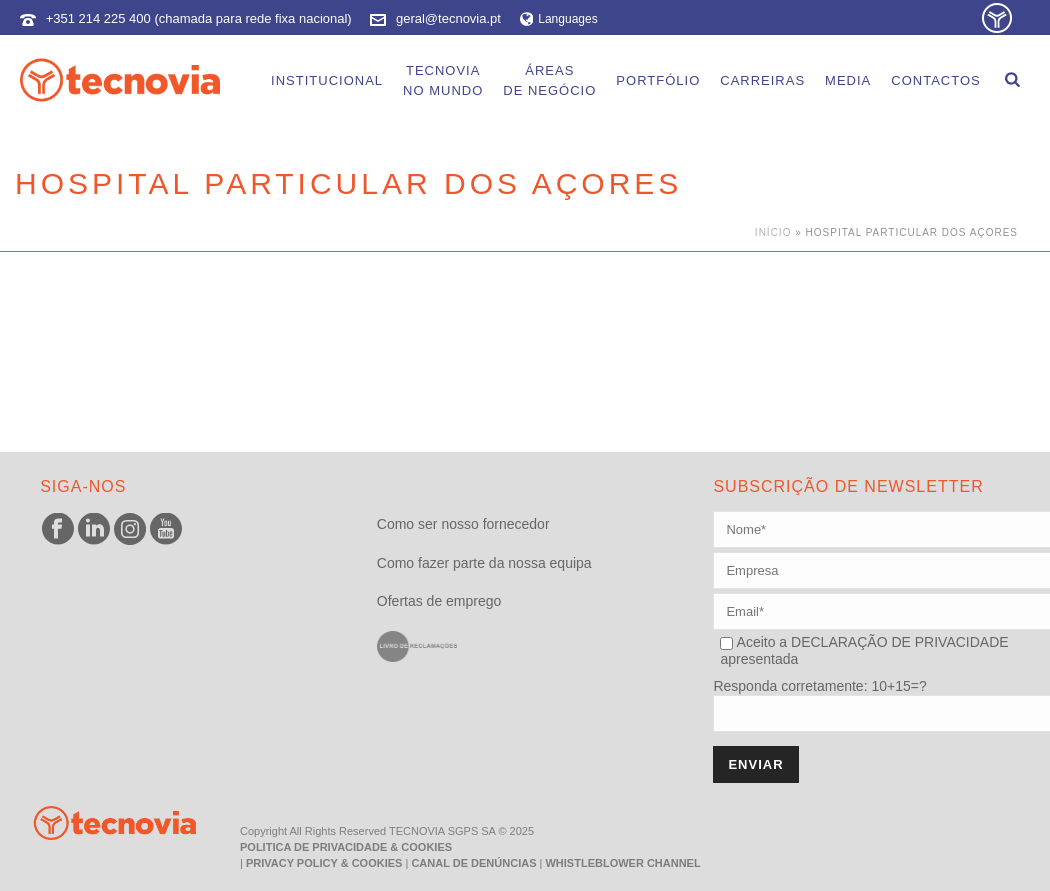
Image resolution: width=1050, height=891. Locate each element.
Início (773, 232)
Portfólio (658, 80)
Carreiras (762, 80)
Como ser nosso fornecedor (463, 524)
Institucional (327, 80)
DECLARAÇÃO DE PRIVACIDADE (897, 642)
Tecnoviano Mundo (443, 80)
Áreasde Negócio (549, 80)
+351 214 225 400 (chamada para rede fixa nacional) (199, 18)
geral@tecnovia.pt (448, 18)
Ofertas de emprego (439, 601)
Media (848, 80)
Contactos (935, 80)
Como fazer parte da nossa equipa (484, 563)
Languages (559, 19)
